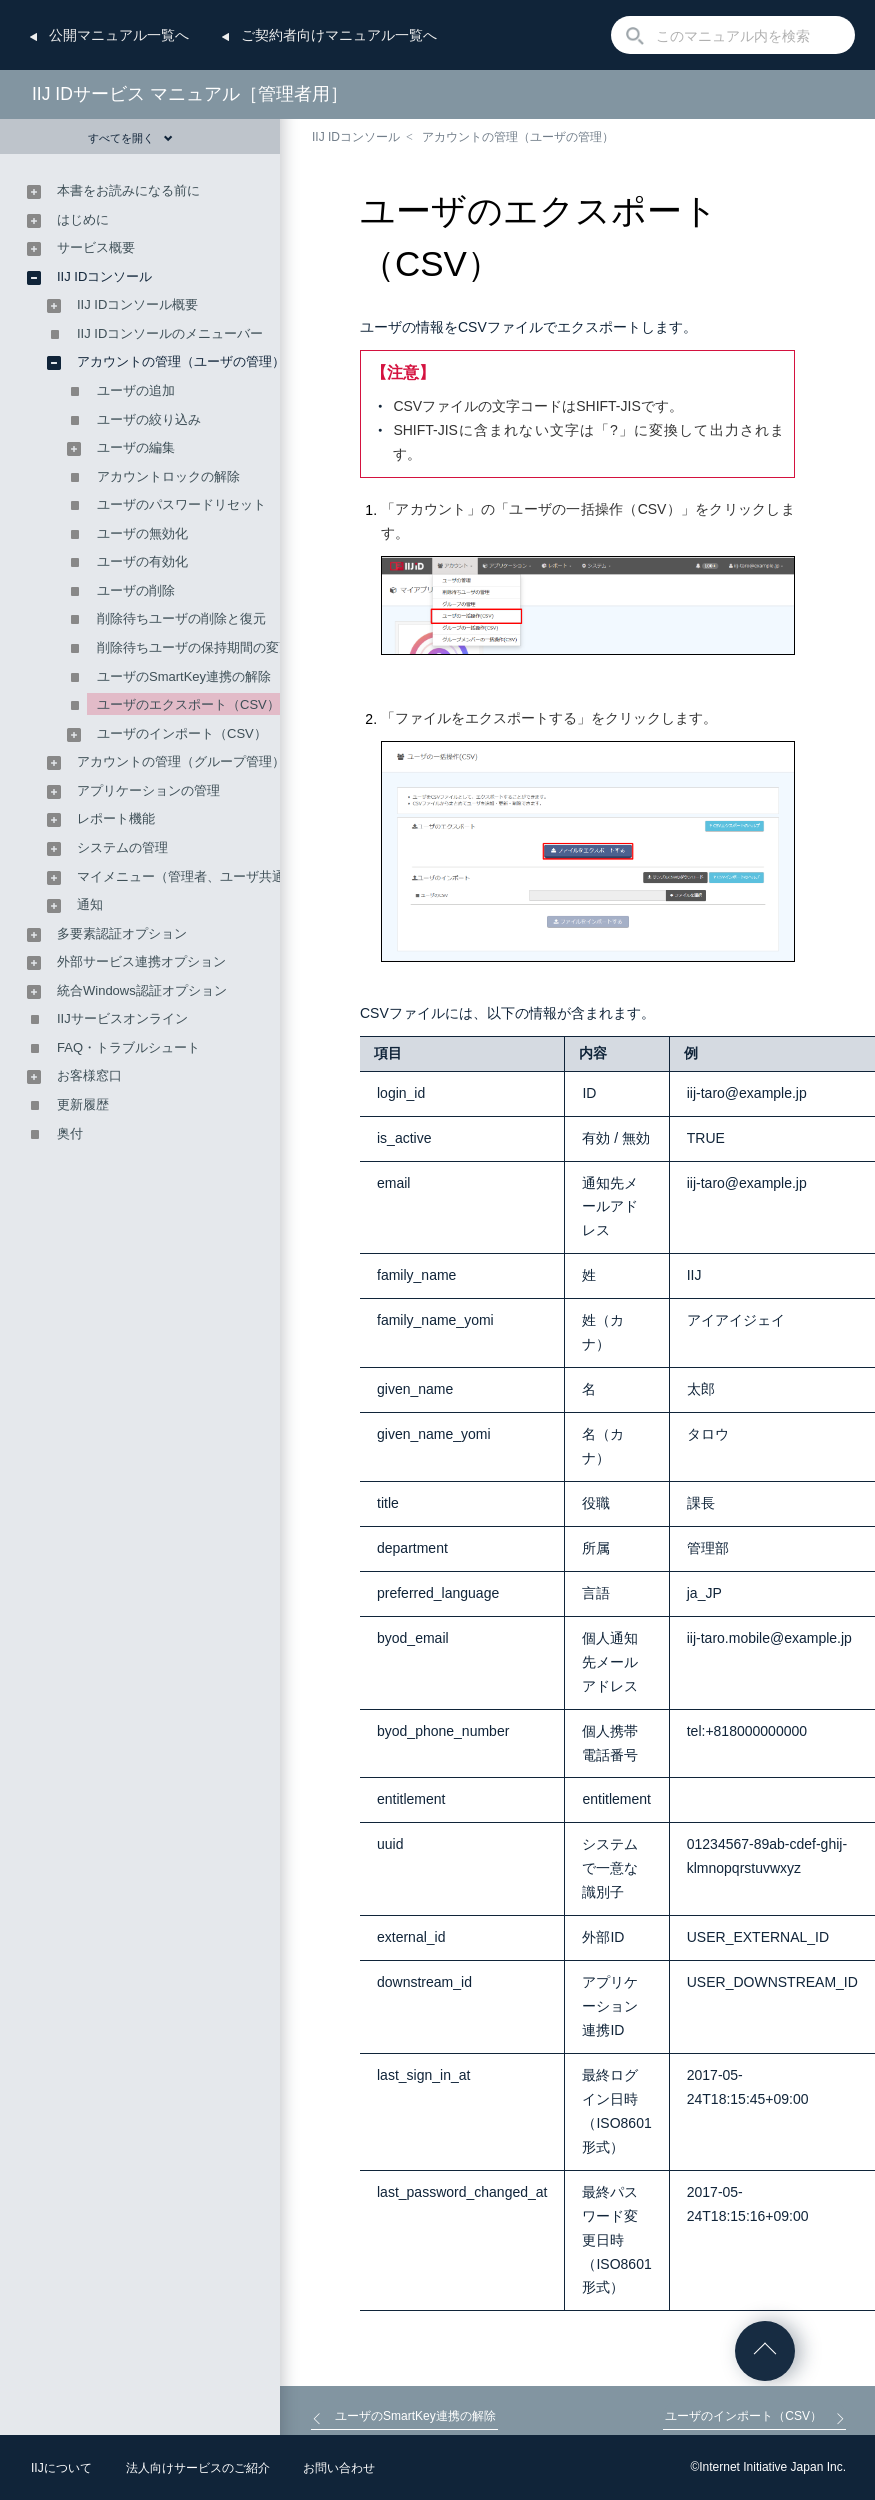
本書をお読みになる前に (128, 190)
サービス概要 (96, 247)
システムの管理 (122, 847)
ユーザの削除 (136, 590)
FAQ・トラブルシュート (128, 1047)
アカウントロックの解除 (168, 476)
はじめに (83, 219)
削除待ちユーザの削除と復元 (181, 618)
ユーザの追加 (136, 390)
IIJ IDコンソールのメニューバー (170, 333)
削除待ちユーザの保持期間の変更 (194, 647)
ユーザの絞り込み (149, 419)
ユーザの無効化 (142, 533)
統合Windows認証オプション (142, 990)
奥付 (70, 1133)
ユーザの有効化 (142, 561)
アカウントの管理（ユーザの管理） (518, 137)
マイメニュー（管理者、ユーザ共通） (187, 876)
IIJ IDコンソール (356, 137)
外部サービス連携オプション (141, 961)
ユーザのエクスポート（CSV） (188, 704)
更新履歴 (83, 1104)
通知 (90, 904)
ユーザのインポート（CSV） (182, 733)
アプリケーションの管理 (148, 790)
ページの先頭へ (765, 2351)
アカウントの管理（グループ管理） (181, 761)
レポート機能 (116, 818)
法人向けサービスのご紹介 (198, 2468)
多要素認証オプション (122, 933)
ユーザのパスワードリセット (181, 504)
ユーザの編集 (136, 447)
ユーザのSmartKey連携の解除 (184, 676)
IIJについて (61, 2468)
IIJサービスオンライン (122, 1018)
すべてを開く (130, 138)
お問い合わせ (339, 2468)
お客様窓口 (89, 1075)
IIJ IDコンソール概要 (137, 304)
